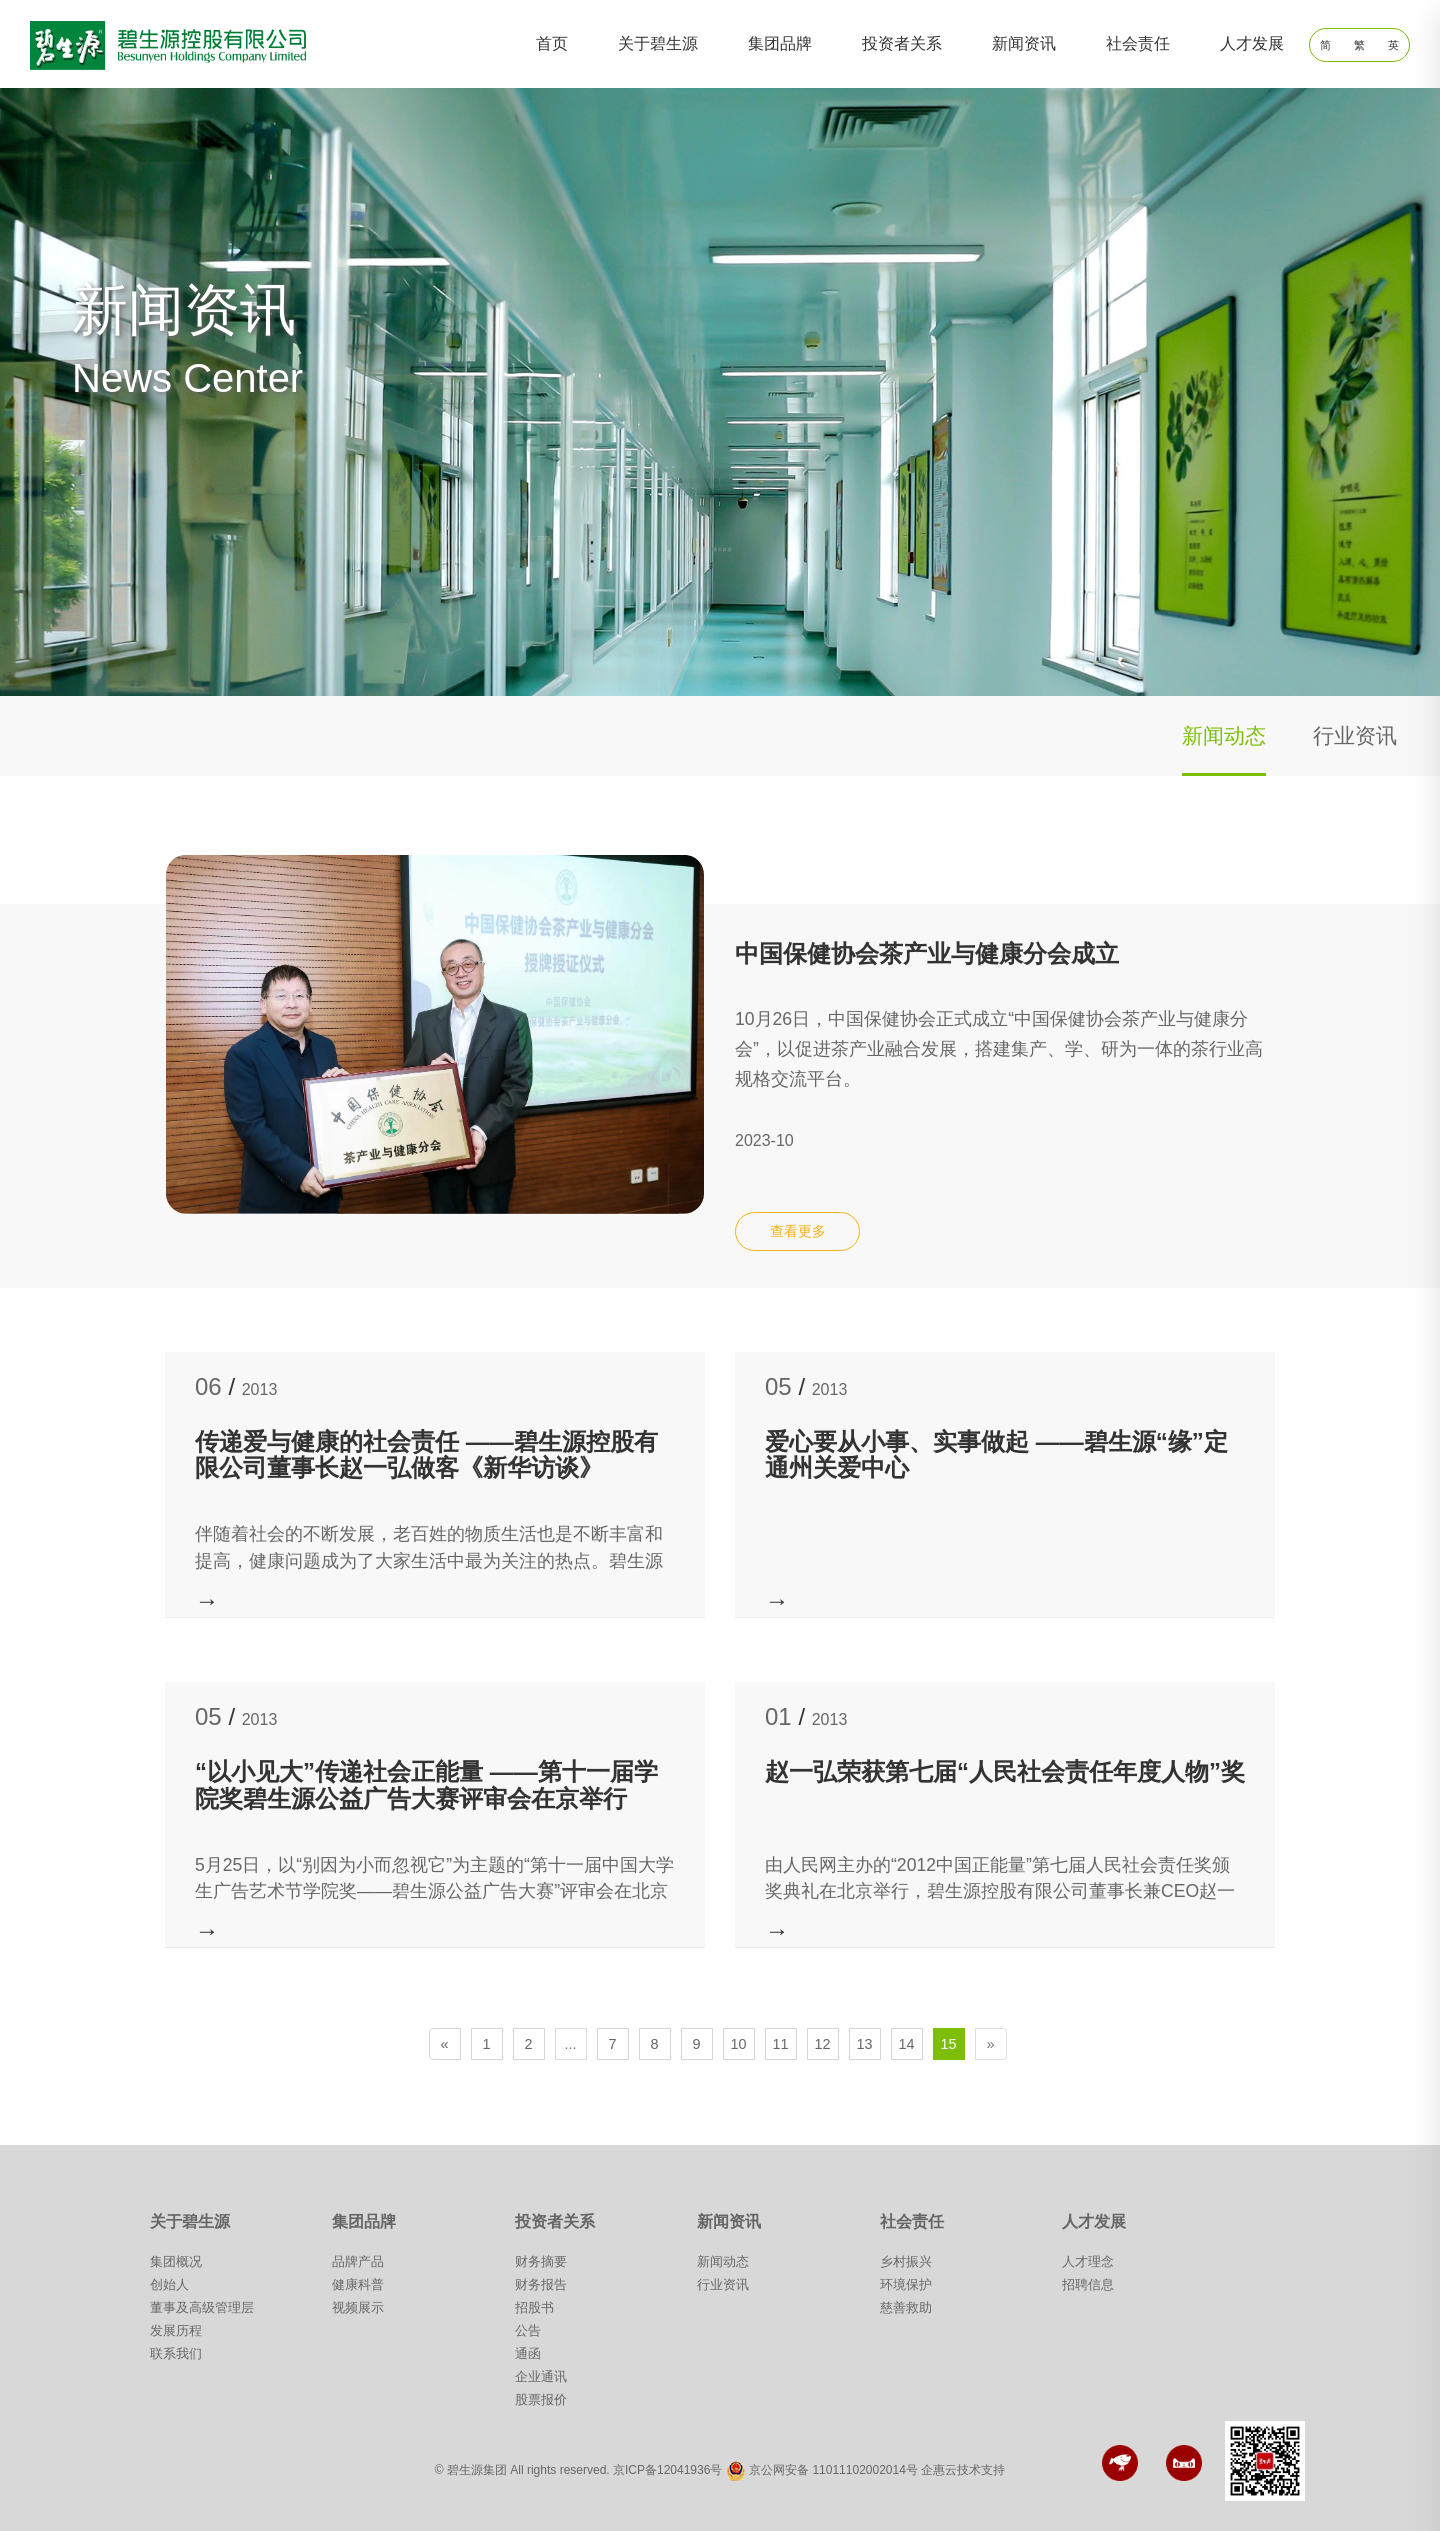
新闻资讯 (1024, 43)
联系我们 (176, 2353)
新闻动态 (1224, 735)
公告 (528, 2330)
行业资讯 (1355, 735)
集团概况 (176, 2261)
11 (781, 2044)
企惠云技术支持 (963, 2471)
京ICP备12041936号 (667, 2471)
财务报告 (541, 2284)
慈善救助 (906, 2307)
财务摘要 (541, 2261)
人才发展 (1252, 43)
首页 (552, 43)
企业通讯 (541, 2376)
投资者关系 (902, 43)
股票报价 (541, 2399)
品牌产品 (358, 2261)
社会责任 (1138, 43)
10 (739, 2044)
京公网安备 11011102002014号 (833, 2471)
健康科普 (358, 2284)
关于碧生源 (658, 43)
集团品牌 (780, 43)
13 (865, 2044)
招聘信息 (1088, 2284)
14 (907, 2044)
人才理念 (1088, 2261)
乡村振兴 (906, 2261)
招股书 (534, 2307)
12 (823, 2044)
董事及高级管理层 (202, 2307)
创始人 (169, 2284)
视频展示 (358, 2307)
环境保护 (906, 2284)
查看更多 (798, 1231)
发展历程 (176, 2330)
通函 (528, 2353)
